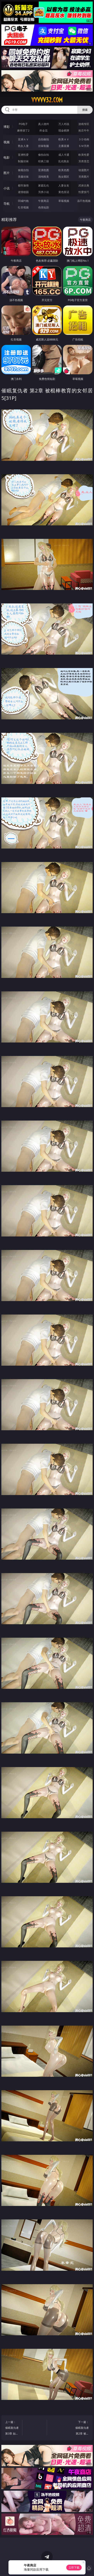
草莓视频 (63, 201)
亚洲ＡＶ (23, 139)
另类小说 (43, 192)
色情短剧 (43, 207)
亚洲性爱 (23, 154)
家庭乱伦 (43, 185)
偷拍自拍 (43, 154)
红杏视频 (23, 207)
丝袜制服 (43, 146)
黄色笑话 (63, 192)
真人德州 (43, 124)
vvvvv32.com (47, 100)
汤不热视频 (84, 201)
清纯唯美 (43, 176)
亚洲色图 (43, 170)
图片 (6, 173)
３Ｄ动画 (83, 139)
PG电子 (23, 124)
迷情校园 (23, 192)
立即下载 (74, 2567)
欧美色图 (63, 170)
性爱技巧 (83, 192)
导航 (6, 203)
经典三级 (43, 161)
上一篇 (12, 2428)
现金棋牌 (63, 130)
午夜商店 (43, 201)
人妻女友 (63, 185)
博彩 (6, 127)
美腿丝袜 (23, 176)
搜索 (85, 109)
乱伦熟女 (63, 161)
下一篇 (81, 2428)
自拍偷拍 (43, 139)
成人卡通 (63, 154)
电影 (6, 157)
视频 (6, 142)
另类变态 (83, 161)
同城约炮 (23, 201)
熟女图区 (63, 176)
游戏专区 (83, 124)
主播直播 (63, 146)
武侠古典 (83, 185)
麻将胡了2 (23, 130)
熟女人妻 (23, 146)
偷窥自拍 (23, 170)
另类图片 (83, 176)
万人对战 (63, 124)
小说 (6, 188)
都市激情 (23, 185)
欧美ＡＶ (63, 139)
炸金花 (43, 130)
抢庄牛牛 (83, 130)
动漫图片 (83, 170)
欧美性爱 (83, 154)
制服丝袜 (23, 161)
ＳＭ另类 (83, 146)
